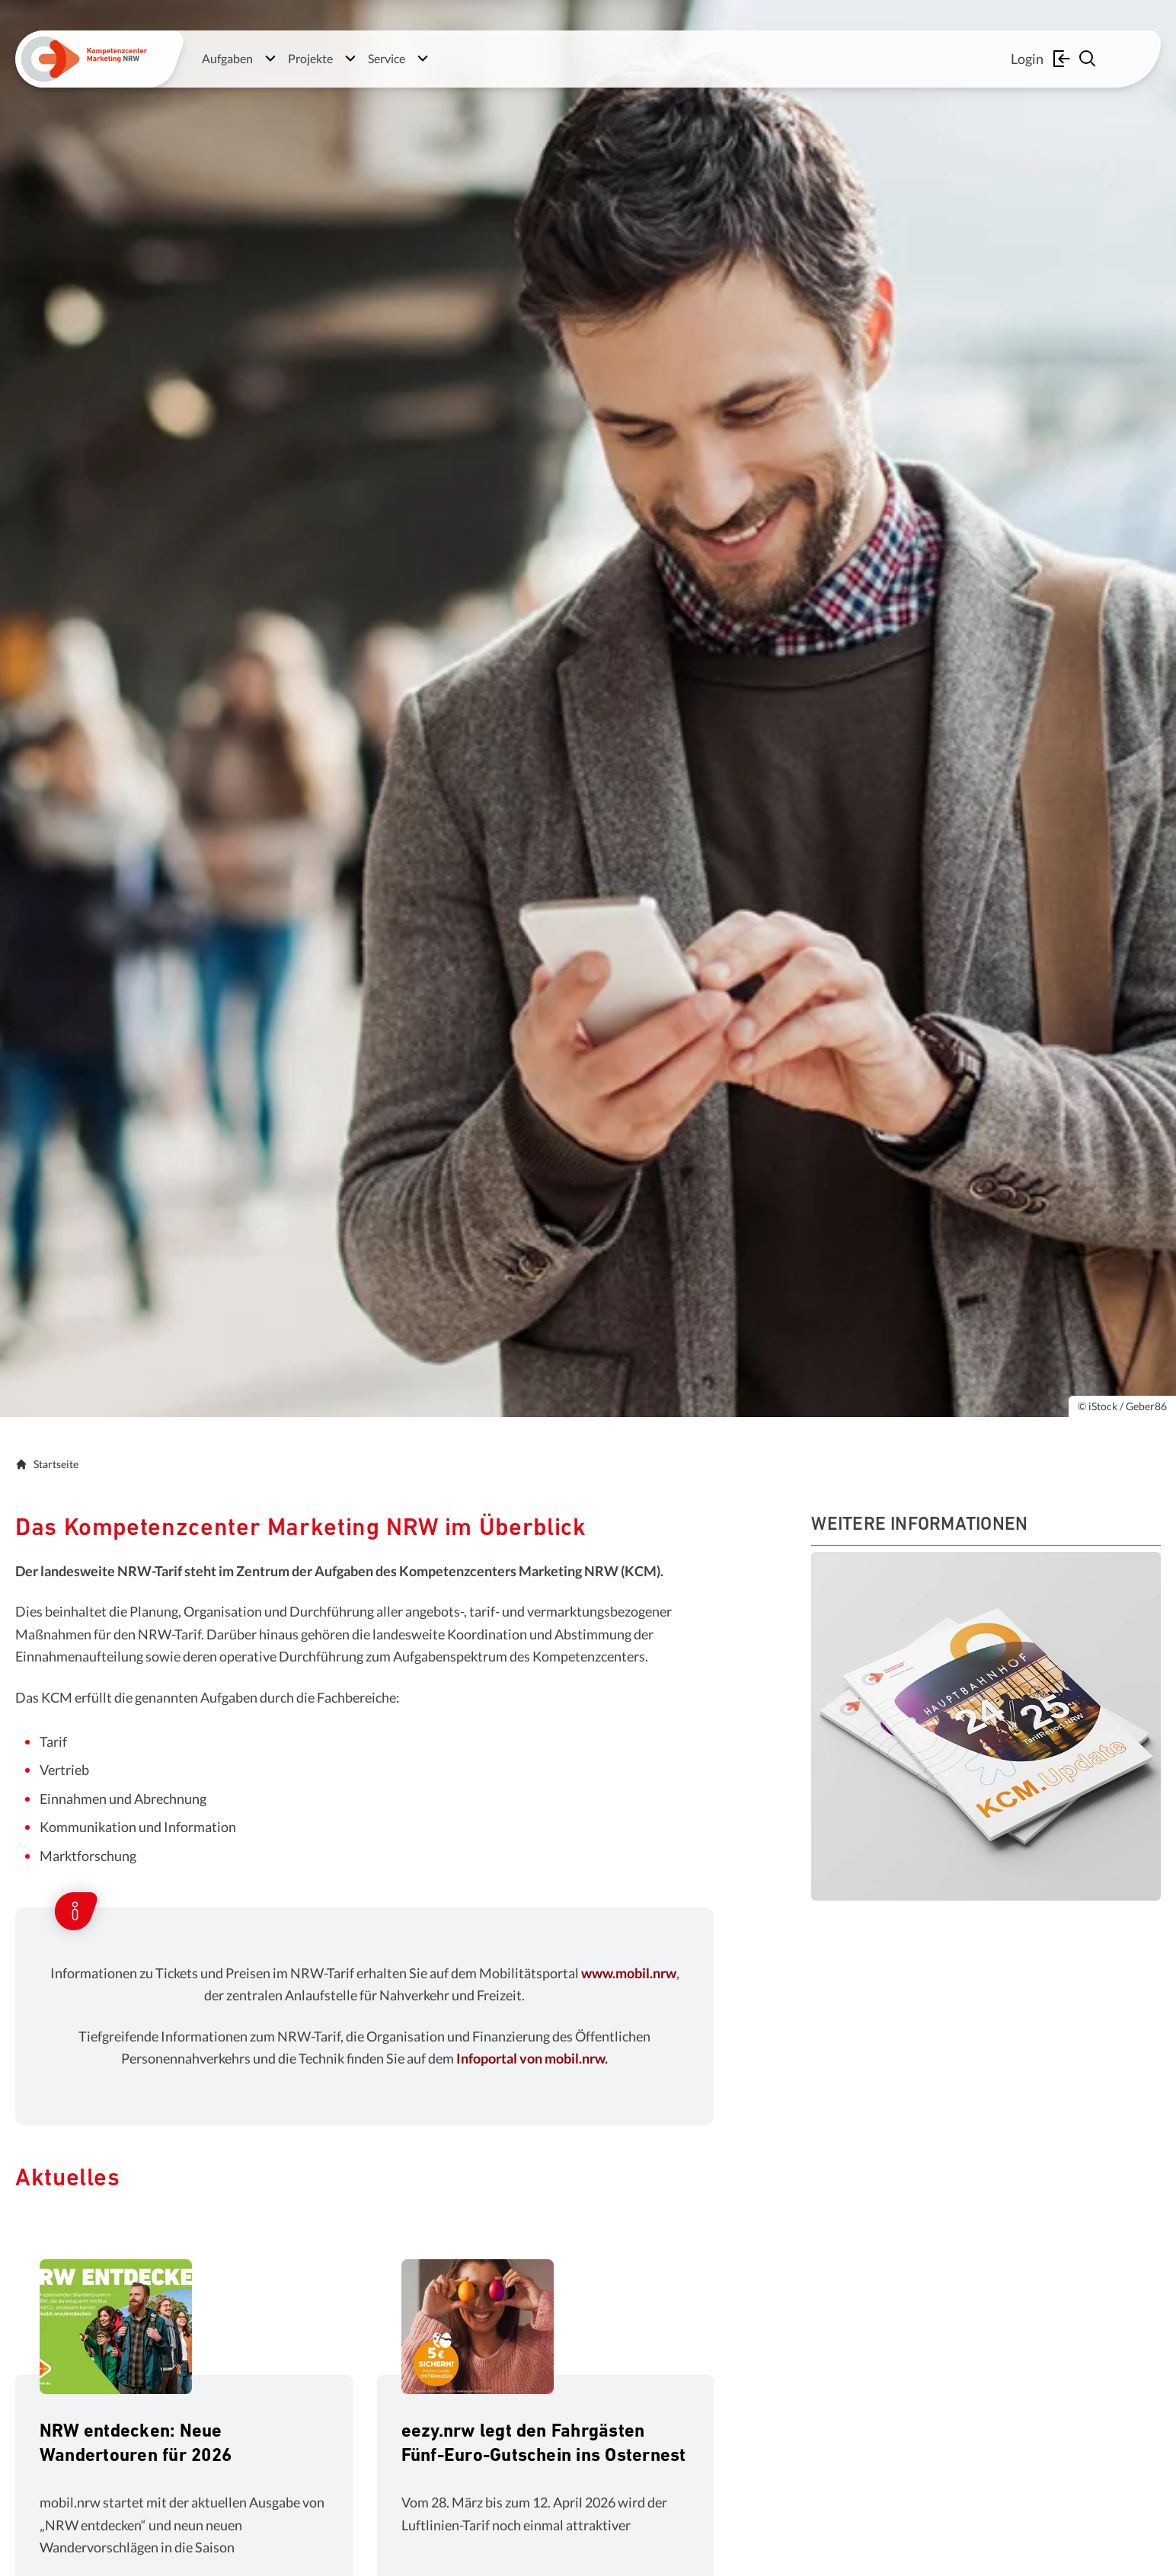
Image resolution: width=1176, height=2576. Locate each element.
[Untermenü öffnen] (270, 59)
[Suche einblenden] (1089, 58)
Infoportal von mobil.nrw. (532, 2058)
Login (1042, 58)
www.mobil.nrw (628, 1973)
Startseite (46, 1463)
